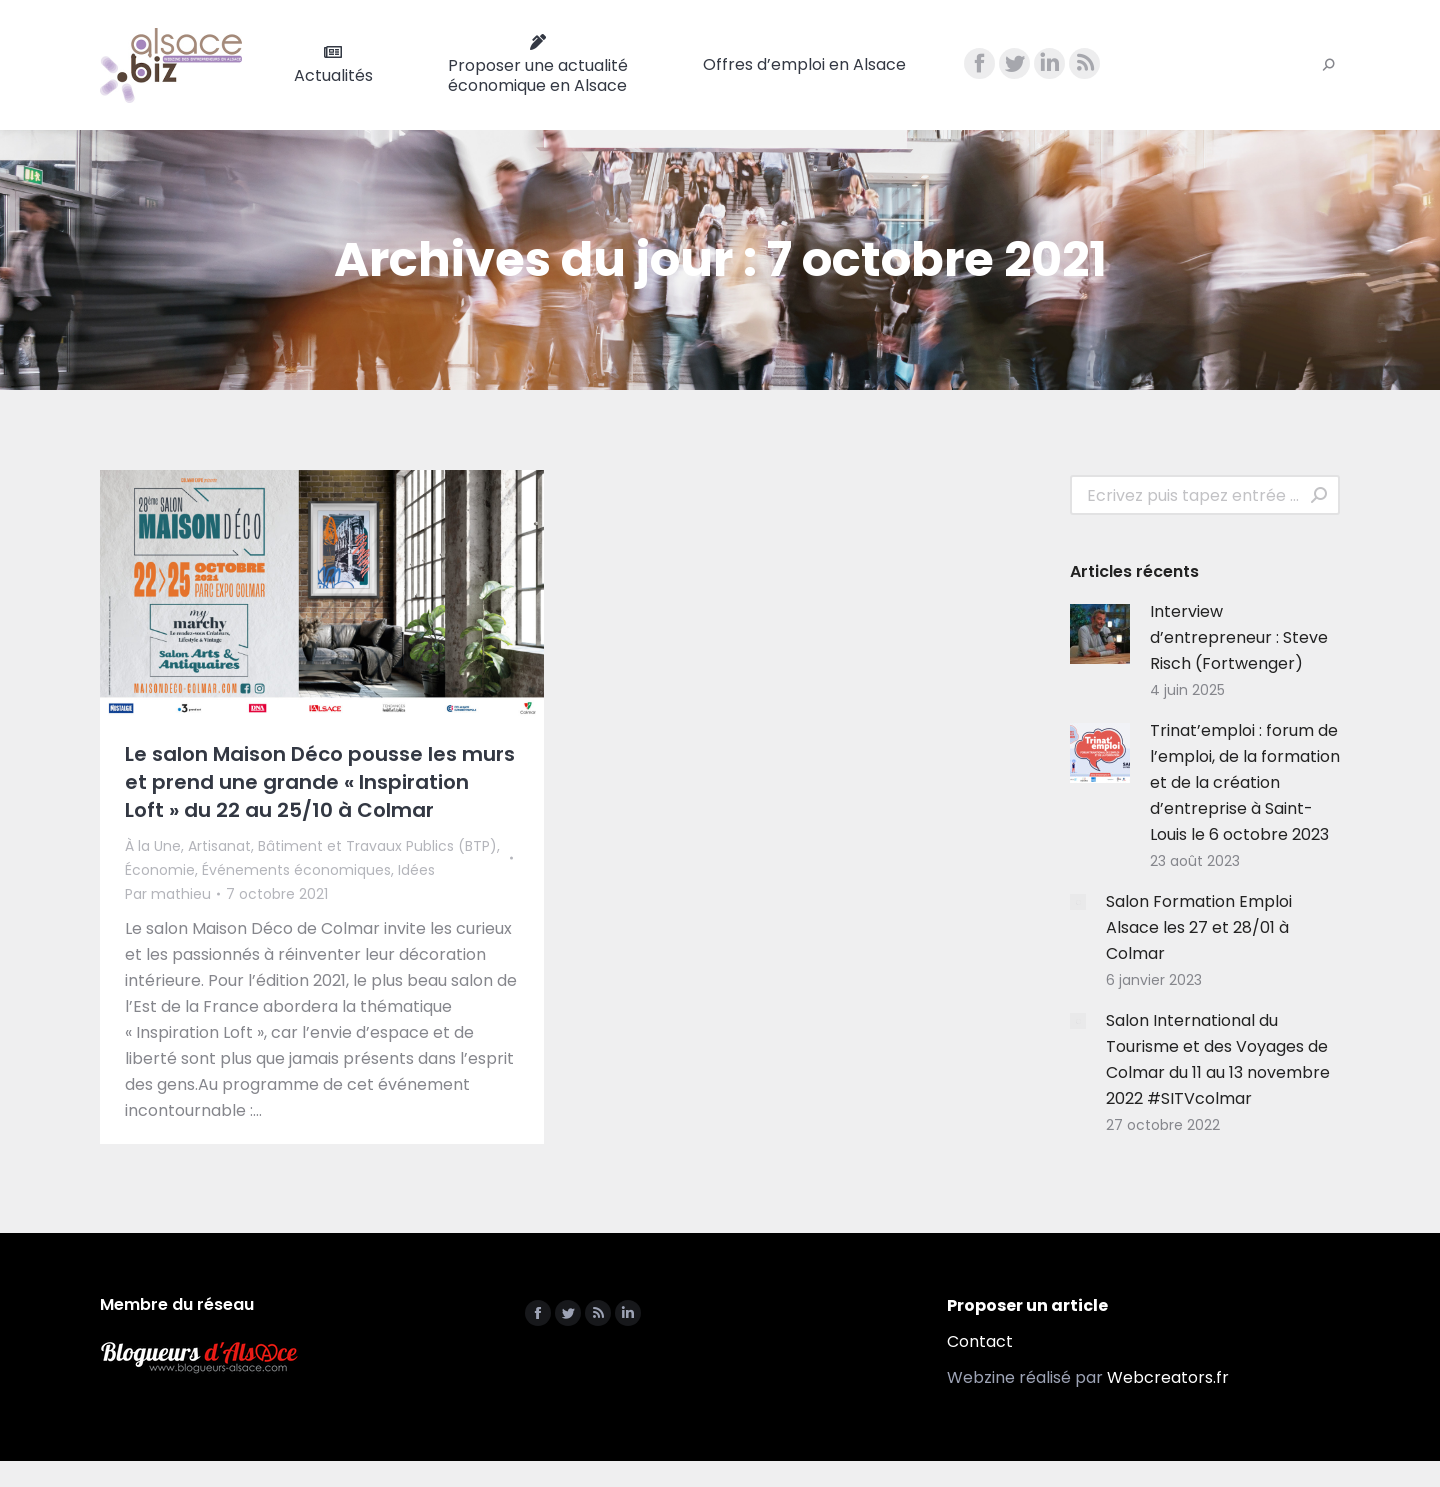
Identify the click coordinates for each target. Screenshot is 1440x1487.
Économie (160, 870)
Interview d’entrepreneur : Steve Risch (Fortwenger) (1239, 637)
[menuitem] (333, 65)
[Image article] (1100, 634)
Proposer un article (1027, 1305)
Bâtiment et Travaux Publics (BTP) (377, 846)
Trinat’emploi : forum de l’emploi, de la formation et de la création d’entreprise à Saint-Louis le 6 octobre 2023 (1245, 782)
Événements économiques (296, 870)
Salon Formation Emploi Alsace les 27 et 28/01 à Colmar (1199, 927)
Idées (416, 870)
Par (168, 894)
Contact (980, 1341)
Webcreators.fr (1168, 1377)
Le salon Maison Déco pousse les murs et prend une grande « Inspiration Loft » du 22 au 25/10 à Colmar (320, 782)
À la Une (153, 846)
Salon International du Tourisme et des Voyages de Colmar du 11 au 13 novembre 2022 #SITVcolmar (1218, 1059)
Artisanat (219, 846)
